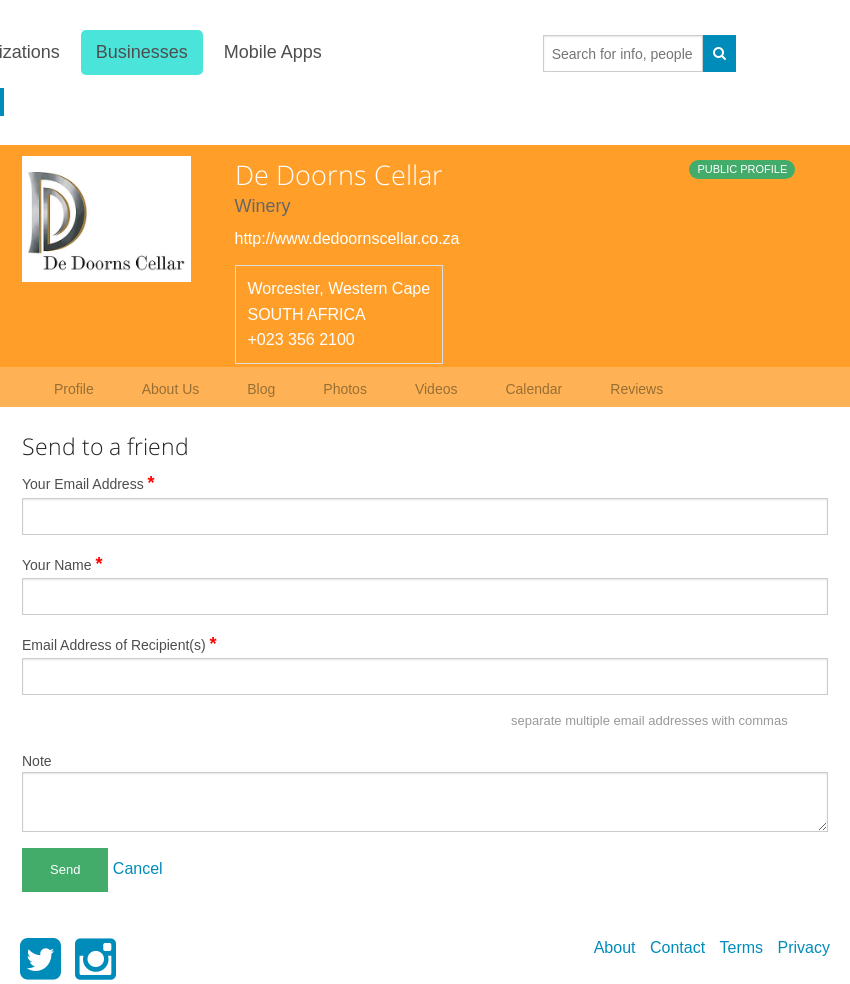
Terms (742, 947)
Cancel (138, 868)
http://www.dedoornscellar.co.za (347, 238)
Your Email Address (88, 483)
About (615, 947)
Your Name (62, 564)
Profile (74, 389)
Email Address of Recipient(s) (119, 644)
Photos (345, 389)
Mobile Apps (273, 52)
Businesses (142, 52)
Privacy (804, 947)
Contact (677, 947)
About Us (171, 389)
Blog (261, 389)
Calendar (533, 389)
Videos (436, 389)
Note (37, 761)
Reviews (636, 389)
